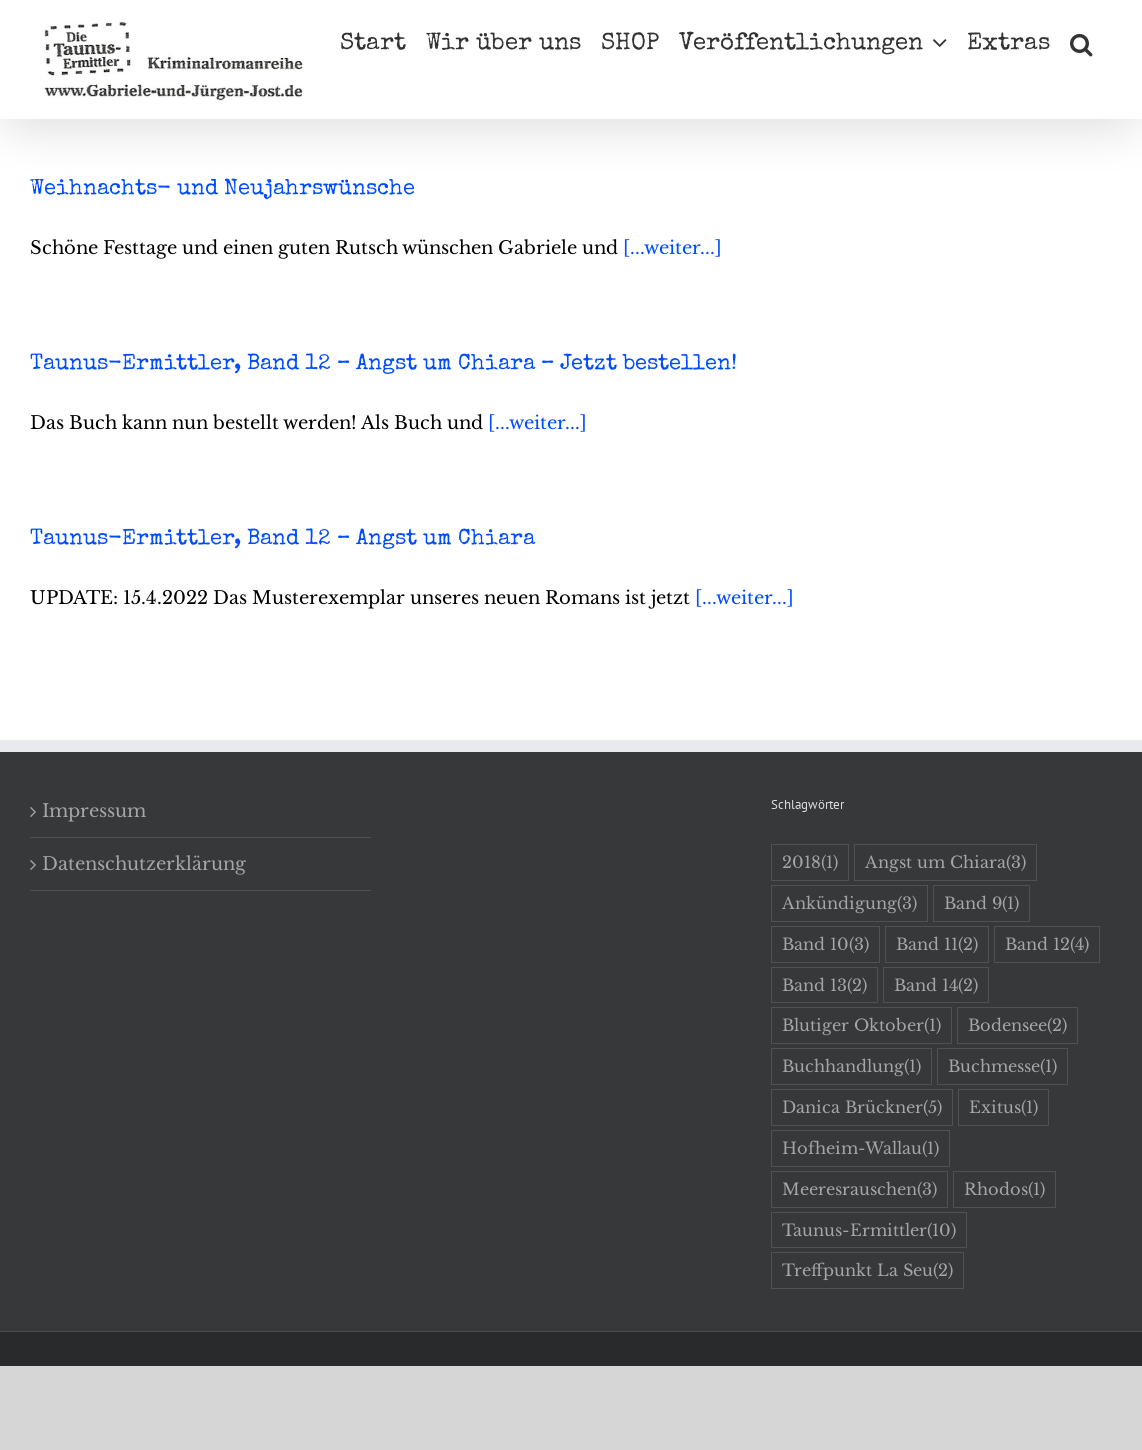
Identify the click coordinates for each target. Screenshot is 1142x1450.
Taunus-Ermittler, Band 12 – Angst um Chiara (282, 540)
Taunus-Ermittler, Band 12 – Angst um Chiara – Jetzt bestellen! (383, 365)
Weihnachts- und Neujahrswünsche (222, 190)
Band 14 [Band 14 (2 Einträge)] (936, 985)
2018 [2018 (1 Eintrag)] (810, 862)
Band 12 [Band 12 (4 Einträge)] (1047, 944)
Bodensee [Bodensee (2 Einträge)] (1017, 1025)
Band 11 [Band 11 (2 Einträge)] (937, 944)
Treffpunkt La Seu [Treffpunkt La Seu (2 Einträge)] (867, 1270)
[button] (1081, 42)
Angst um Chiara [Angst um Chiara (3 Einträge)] (945, 862)
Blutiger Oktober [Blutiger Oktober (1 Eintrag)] (861, 1025)
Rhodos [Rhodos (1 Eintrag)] (1004, 1189)
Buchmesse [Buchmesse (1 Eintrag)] (1002, 1066)
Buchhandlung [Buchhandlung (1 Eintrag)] (851, 1066)
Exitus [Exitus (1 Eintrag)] (1003, 1107)
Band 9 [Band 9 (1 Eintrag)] (981, 903)
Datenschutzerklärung (144, 864)
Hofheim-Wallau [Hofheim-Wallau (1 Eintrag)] (860, 1148)
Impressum (94, 811)
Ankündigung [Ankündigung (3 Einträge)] (849, 903)
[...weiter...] (672, 248)
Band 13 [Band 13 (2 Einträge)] (824, 985)
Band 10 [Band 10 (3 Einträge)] (825, 944)
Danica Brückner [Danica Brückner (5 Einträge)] (862, 1107)
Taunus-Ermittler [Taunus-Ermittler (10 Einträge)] (869, 1230)
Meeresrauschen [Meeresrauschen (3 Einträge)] (859, 1189)
